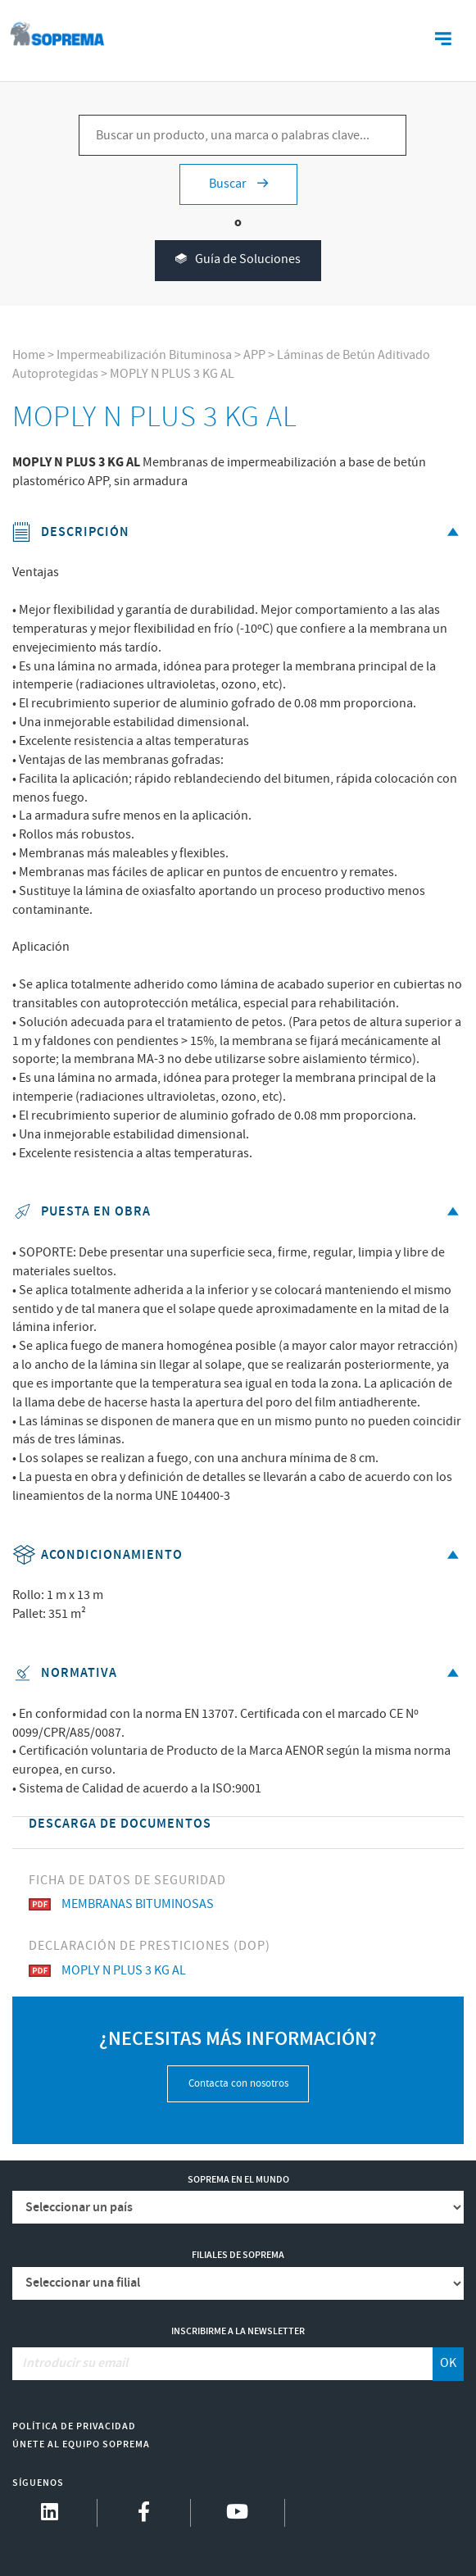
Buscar (238, 184)
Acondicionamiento (238, 1555)
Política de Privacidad (74, 2426)
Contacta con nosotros (238, 2084)
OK (448, 2363)
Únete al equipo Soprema (81, 2444)
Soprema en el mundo (238, 2180)
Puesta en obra (238, 1211)
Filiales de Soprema (238, 2255)
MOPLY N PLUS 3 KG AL (172, 374)
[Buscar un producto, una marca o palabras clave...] (242, 135)
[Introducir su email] (223, 2363)
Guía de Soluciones (238, 260)
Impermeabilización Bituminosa (144, 355)
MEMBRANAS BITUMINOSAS (121, 1904)
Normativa (238, 1673)
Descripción (238, 532)
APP (254, 355)
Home (28, 355)
